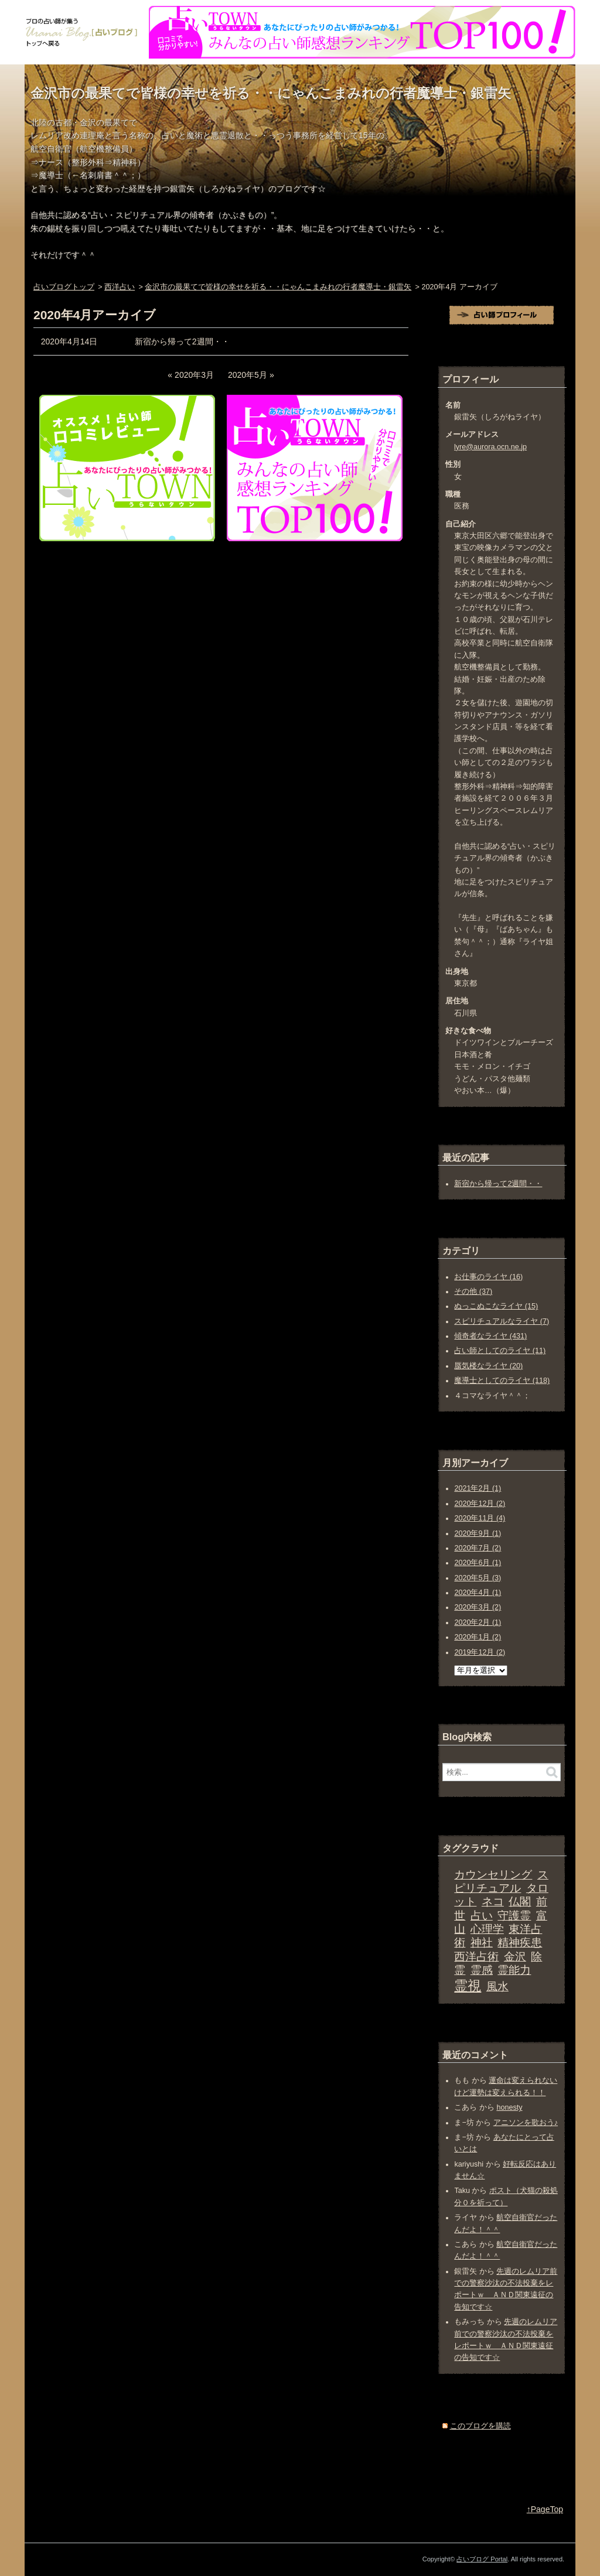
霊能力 (514, 1970)
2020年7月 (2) (477, 1548)
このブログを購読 (480, 2426)
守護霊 (514, 1915)
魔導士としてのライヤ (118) (502, 1380)
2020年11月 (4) (479, 1518)
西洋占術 (476, 1956)
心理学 (487, 1929)
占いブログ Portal (481, 2559)
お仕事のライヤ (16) (488, 1277)
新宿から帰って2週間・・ (182, 341)
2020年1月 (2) (477, 1637)
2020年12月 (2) (479, 1503)
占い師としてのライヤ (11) (500, 1351)
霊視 (467, 1985)
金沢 (515, 1956)
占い (482, 1915)
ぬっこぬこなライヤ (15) (496, 1306)
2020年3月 (194, 375)
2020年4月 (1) (477, 1592)
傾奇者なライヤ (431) (490, 1336)
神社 (482, 1942)
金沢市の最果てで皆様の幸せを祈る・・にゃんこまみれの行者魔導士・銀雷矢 (270, 93)
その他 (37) (473, 1291)
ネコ (493, 1901)
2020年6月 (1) (477, 1563)
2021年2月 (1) (477, 1488)
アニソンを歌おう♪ (525, 2123)
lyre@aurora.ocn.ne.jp (490, 447)
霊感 (482, 1970)
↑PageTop (545, 2509)
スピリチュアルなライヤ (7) (501, 1321)
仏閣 (520, 1901)
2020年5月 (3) (477, 1578)
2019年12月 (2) (479, 1652)
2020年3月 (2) (477, 1607)
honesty (509, 2107)
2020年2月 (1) (477, 1622)
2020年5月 (247, 375)
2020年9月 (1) (477, 1533)
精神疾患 (519, 1942)
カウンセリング (493, 1874)
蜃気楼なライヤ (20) (488, 1366)
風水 (497, 1986)
